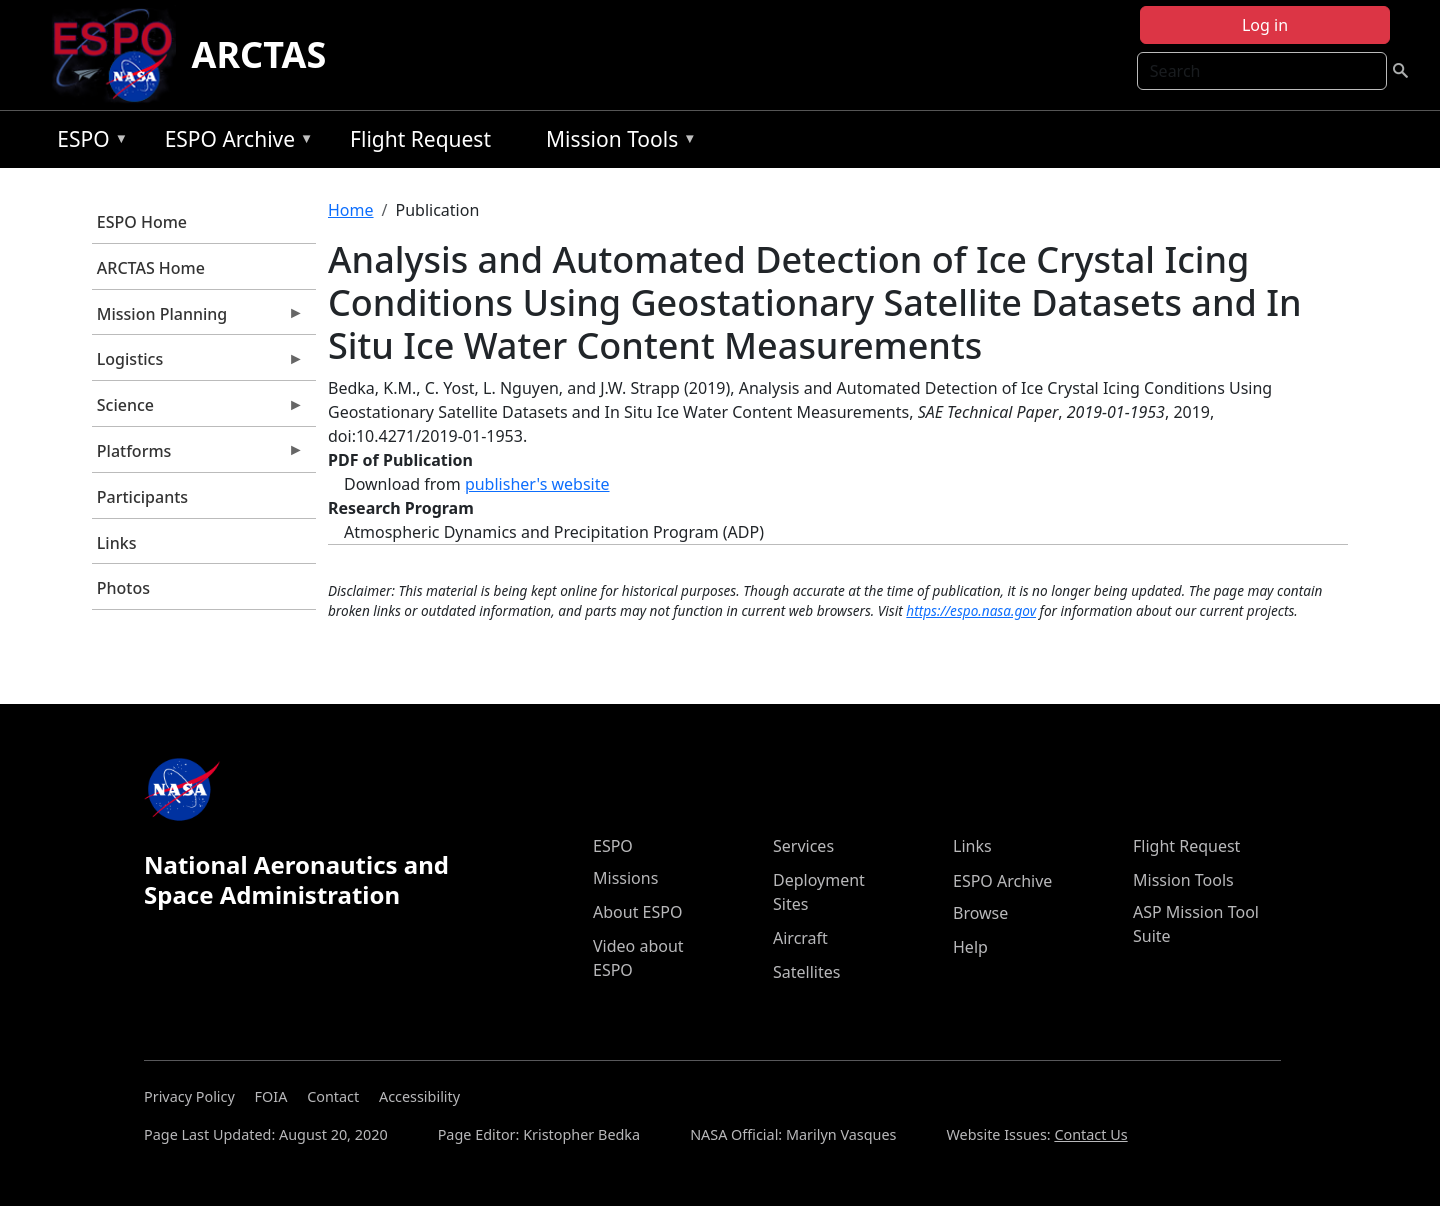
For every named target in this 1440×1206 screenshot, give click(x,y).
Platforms (198, 456)
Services (803, 846)
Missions (625, 878)
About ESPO (637, 912)
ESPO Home (142, 222)
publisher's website (537, 484)
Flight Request (420, 139)
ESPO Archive (234, 142)
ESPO (87, 142)
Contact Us (1090, 1134)
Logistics (198, 364)
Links (117, 543)
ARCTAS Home (151, 268)
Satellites (806, 972)
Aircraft (800, 938)
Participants (142, 497)
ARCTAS (259, 54)
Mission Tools (616, 142)
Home (351, 210)
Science (198, 410)
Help (970, 947)
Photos (123, 588)
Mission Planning (198, 319)
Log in (1265, 25)
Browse (980, 913)
